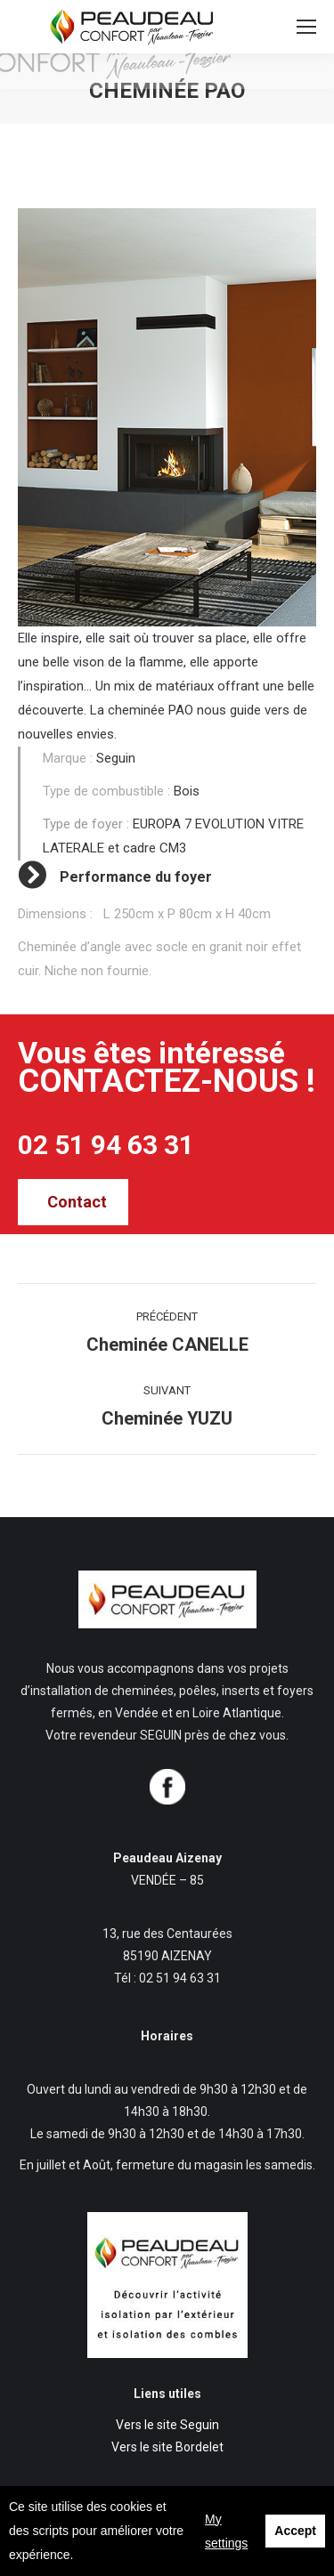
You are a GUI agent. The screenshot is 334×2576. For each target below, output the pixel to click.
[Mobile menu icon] (306, 26)
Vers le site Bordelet (167, 2447)
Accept (295, 2531)
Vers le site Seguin (167, 2425)
